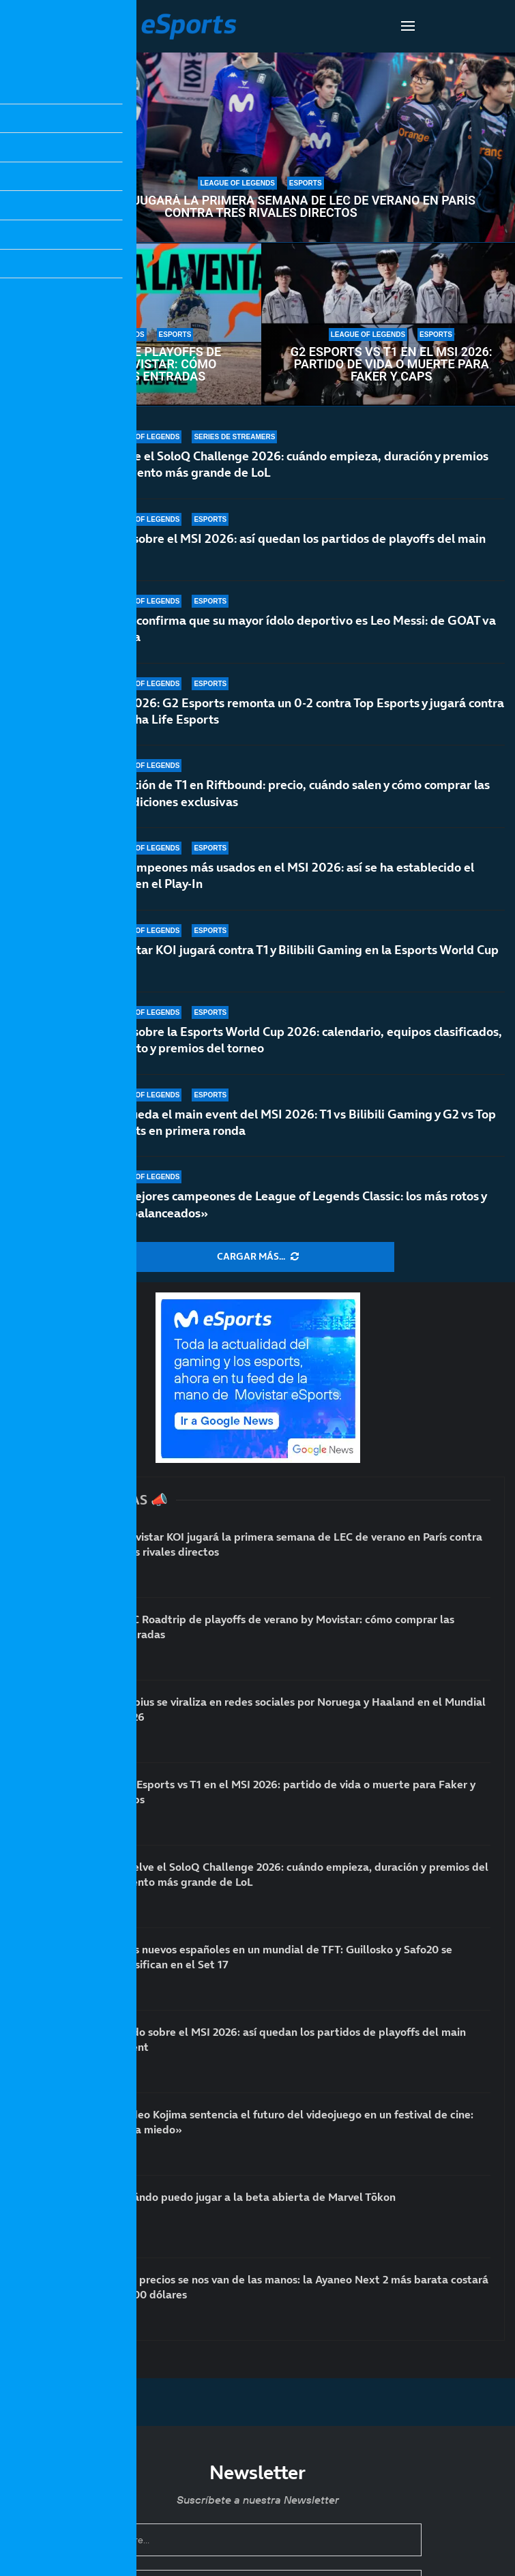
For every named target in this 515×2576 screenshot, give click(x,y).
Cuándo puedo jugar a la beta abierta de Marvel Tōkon (258, 2196)
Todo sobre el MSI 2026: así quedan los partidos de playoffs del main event (294, 546)
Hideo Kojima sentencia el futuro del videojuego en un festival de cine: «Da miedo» (296, 2122)
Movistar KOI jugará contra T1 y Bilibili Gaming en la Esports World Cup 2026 (301, 960)
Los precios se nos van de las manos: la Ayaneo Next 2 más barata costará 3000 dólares (304, 2287)
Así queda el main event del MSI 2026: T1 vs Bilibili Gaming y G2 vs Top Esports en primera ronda (299, 1122)
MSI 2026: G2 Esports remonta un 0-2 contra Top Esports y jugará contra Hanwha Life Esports (303, 711)
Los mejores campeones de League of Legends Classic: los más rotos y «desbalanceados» (294, 1204)
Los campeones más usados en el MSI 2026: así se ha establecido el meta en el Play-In (288, 875)
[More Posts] (257, 1257)
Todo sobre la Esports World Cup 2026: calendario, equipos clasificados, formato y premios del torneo (302, 1039)
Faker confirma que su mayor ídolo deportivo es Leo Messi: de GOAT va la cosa (299, 628)
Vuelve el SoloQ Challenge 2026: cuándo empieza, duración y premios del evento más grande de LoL (295, 464)
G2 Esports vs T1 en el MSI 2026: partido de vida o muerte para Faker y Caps (391, 364)
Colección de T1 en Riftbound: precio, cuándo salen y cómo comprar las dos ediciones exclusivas (296, 793)
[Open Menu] (408, 26)
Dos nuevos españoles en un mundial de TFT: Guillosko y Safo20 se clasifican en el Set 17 (286, 1957)
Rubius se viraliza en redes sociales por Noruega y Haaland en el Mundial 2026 (303, 1709)
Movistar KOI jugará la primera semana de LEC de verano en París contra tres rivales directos (260, 206)
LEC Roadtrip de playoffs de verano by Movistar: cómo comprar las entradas (130, 364)
